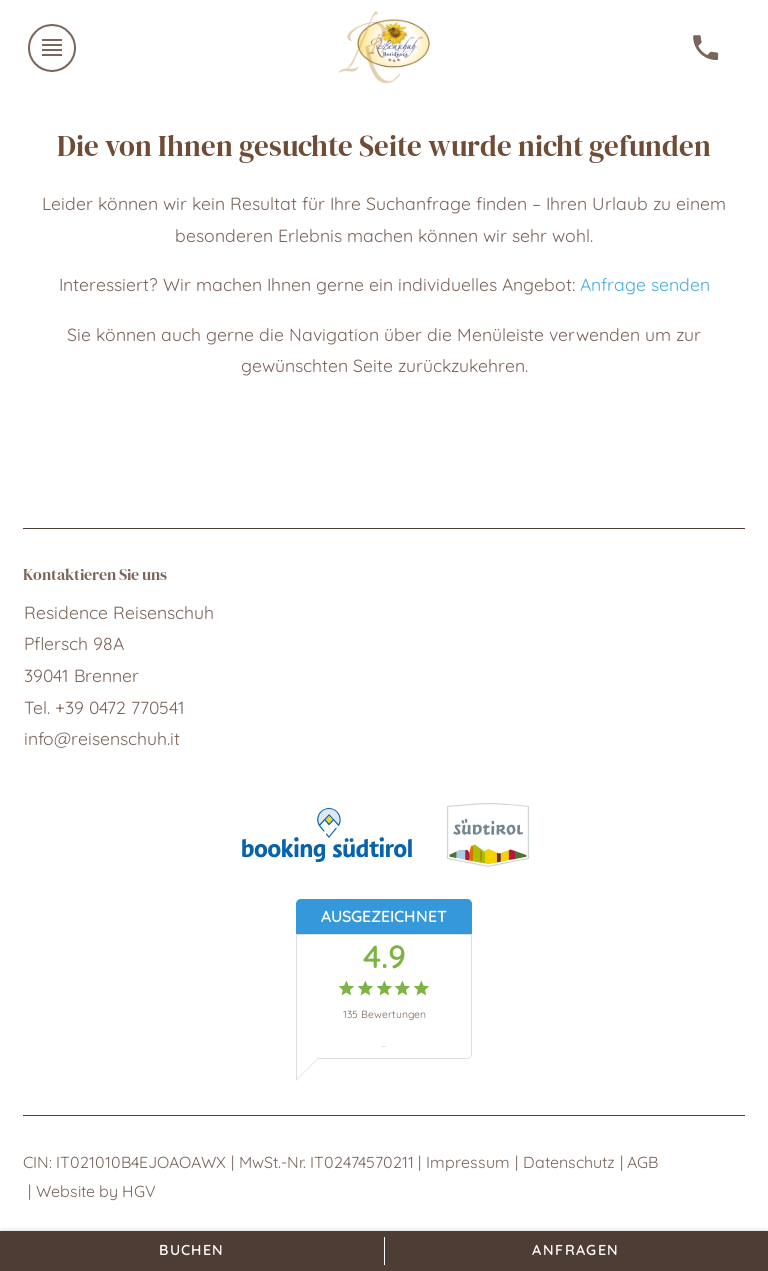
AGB (642, 1162)
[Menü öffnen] (52, 48)
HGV (139, 1191)
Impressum (468, 1162)
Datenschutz (569, 1162)
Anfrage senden (645, 284)
